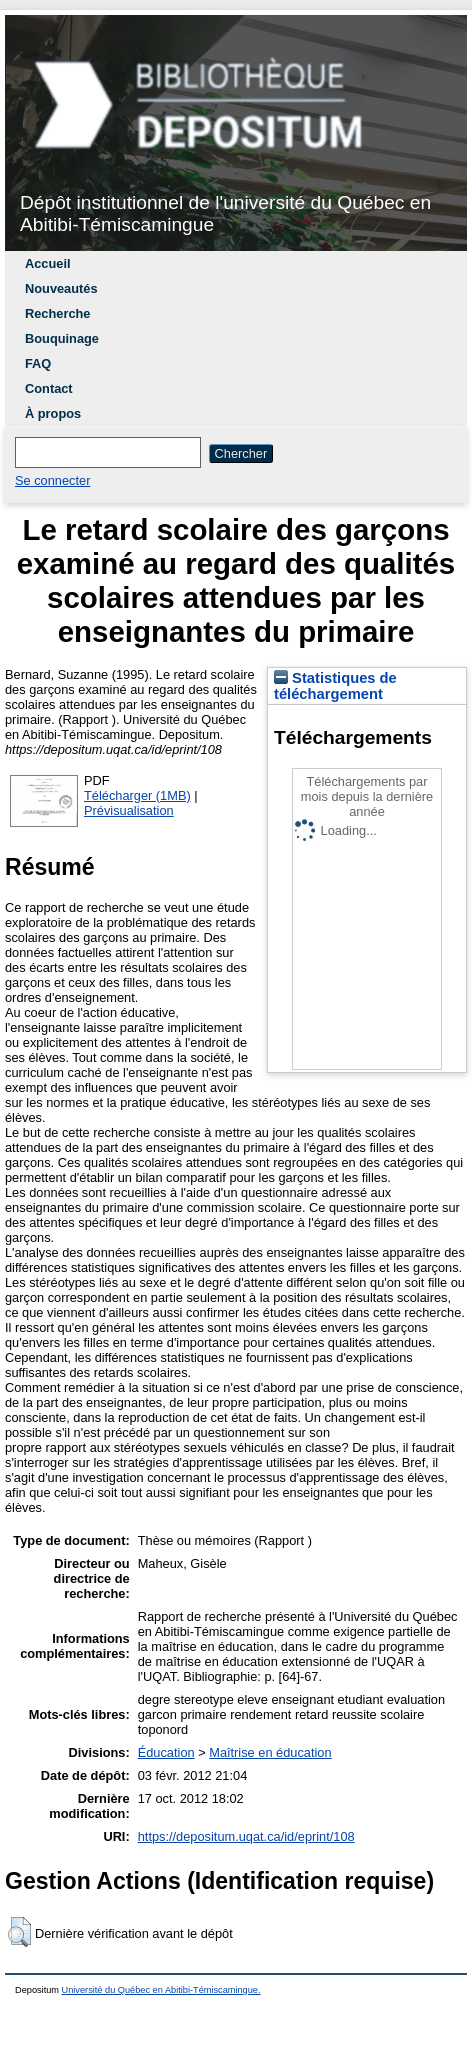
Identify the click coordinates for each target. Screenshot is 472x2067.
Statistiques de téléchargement (335, 686)
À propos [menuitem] (53, 413)
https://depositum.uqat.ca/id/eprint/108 (246, 1836)
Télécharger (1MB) (137, 795)
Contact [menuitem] (49, 388)
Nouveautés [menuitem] (61, 288)
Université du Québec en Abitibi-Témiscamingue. (161, 1990)
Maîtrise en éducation (270, 1752)
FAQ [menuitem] (38, 363)
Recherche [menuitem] (57, 313)
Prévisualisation (129, 810)
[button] (19, 1932)
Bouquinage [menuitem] (62, 338)
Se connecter (52, 480)
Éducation (166, 1752)
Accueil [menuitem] (48, 263)
